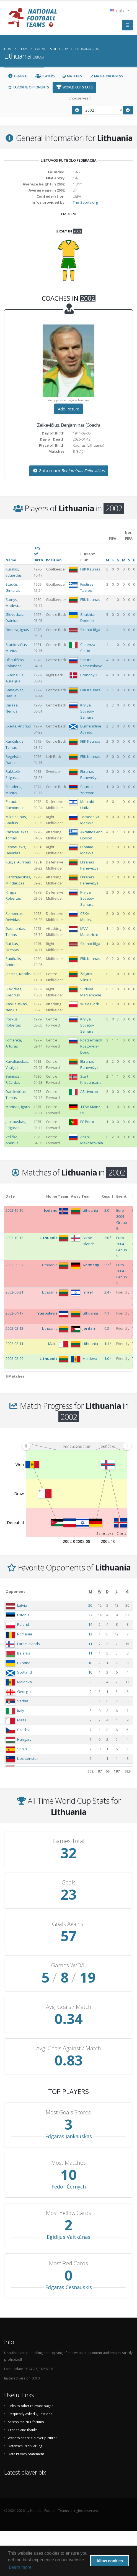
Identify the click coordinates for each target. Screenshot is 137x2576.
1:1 (106, 1343)
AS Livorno (89, 1091)
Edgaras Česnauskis (68, 2287)
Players (45, 76)
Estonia (23, 1614)
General (18, 76)
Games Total (68, 1841)
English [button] (119, 10)
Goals (69, 1882)
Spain (22, 1748)
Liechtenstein (28, 1758)
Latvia (22, 1605)
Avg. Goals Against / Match (68, 2048)
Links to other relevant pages (30, 2406)
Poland (23, 1624)
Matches (72, 76)
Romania (24, 1634)
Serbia (22, 1700)
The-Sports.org (85, 202)
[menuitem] (76, 1446)
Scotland (24, 1672)
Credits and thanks (23, 2430)
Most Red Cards (68, 2263)
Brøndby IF (89, 674)
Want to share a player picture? (32, 2438)
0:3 (106, 1328)
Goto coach (69, 470)
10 (90, 1662)
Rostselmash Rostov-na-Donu (91, 1046)
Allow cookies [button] (109, 2561)
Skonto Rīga (90, 629)
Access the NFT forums (26, 2422)
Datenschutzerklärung (25, 2446)
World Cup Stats (74, 87)
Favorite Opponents (28, 87)
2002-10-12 (14, 1237)
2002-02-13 (14, 1328)
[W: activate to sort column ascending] (100, 1591)
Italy (20, 1710)
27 (90, 1614)
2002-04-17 (14, 1313)
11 (90, 1643)
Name (11, 559)
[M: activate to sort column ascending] (90, 1591)
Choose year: (79, 98)
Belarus (23, 1653)
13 (90, 1634)
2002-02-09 (14, 1358)
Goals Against (68, 1924)
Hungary (24, 1739)
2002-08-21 (14, 1292)
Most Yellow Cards (68, 2213)
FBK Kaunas (90, 569)
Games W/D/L (68, 1965)
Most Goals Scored (69, 2112)
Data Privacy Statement (26, 2454)
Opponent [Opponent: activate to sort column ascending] (15, 1591)
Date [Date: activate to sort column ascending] (10, 1196)
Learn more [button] (20, 2567)
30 (90, 1605)
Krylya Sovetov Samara (87, 711)
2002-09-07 (14, 1264)
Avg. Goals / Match (68, 2007)
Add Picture (68, 409)
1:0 (106, 1358)
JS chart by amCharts (110, 1533)
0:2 (106, 1264)
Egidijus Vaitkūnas (68, 2237)
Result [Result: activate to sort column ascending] (107, 1196)
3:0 (106, 1210)
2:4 (106, 1292)
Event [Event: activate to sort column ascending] (121, 1196)
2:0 (106, 1237)
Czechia (23, 1729)
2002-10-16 (14, 1210)
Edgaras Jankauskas (68, 2136)
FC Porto (87, 1121)
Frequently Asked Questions (30, 2414)
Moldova (24, 1681)
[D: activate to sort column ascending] (107, 1591)
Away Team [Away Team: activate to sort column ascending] (81, 1196)
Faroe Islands (28, 1643)
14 (90, 1624)
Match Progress (106, 76)
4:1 (106, 1313)
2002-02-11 (14, 1343)
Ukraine (23, 1662)
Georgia (24, 1691)
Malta (22, 1720)
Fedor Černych (68, 2186)
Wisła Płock (89, 1003)
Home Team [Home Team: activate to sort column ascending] (57, 1196)
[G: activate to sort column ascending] (127, 1591)
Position (54, 559)
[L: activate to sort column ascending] (116, 1591)
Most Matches (68, 2163)
